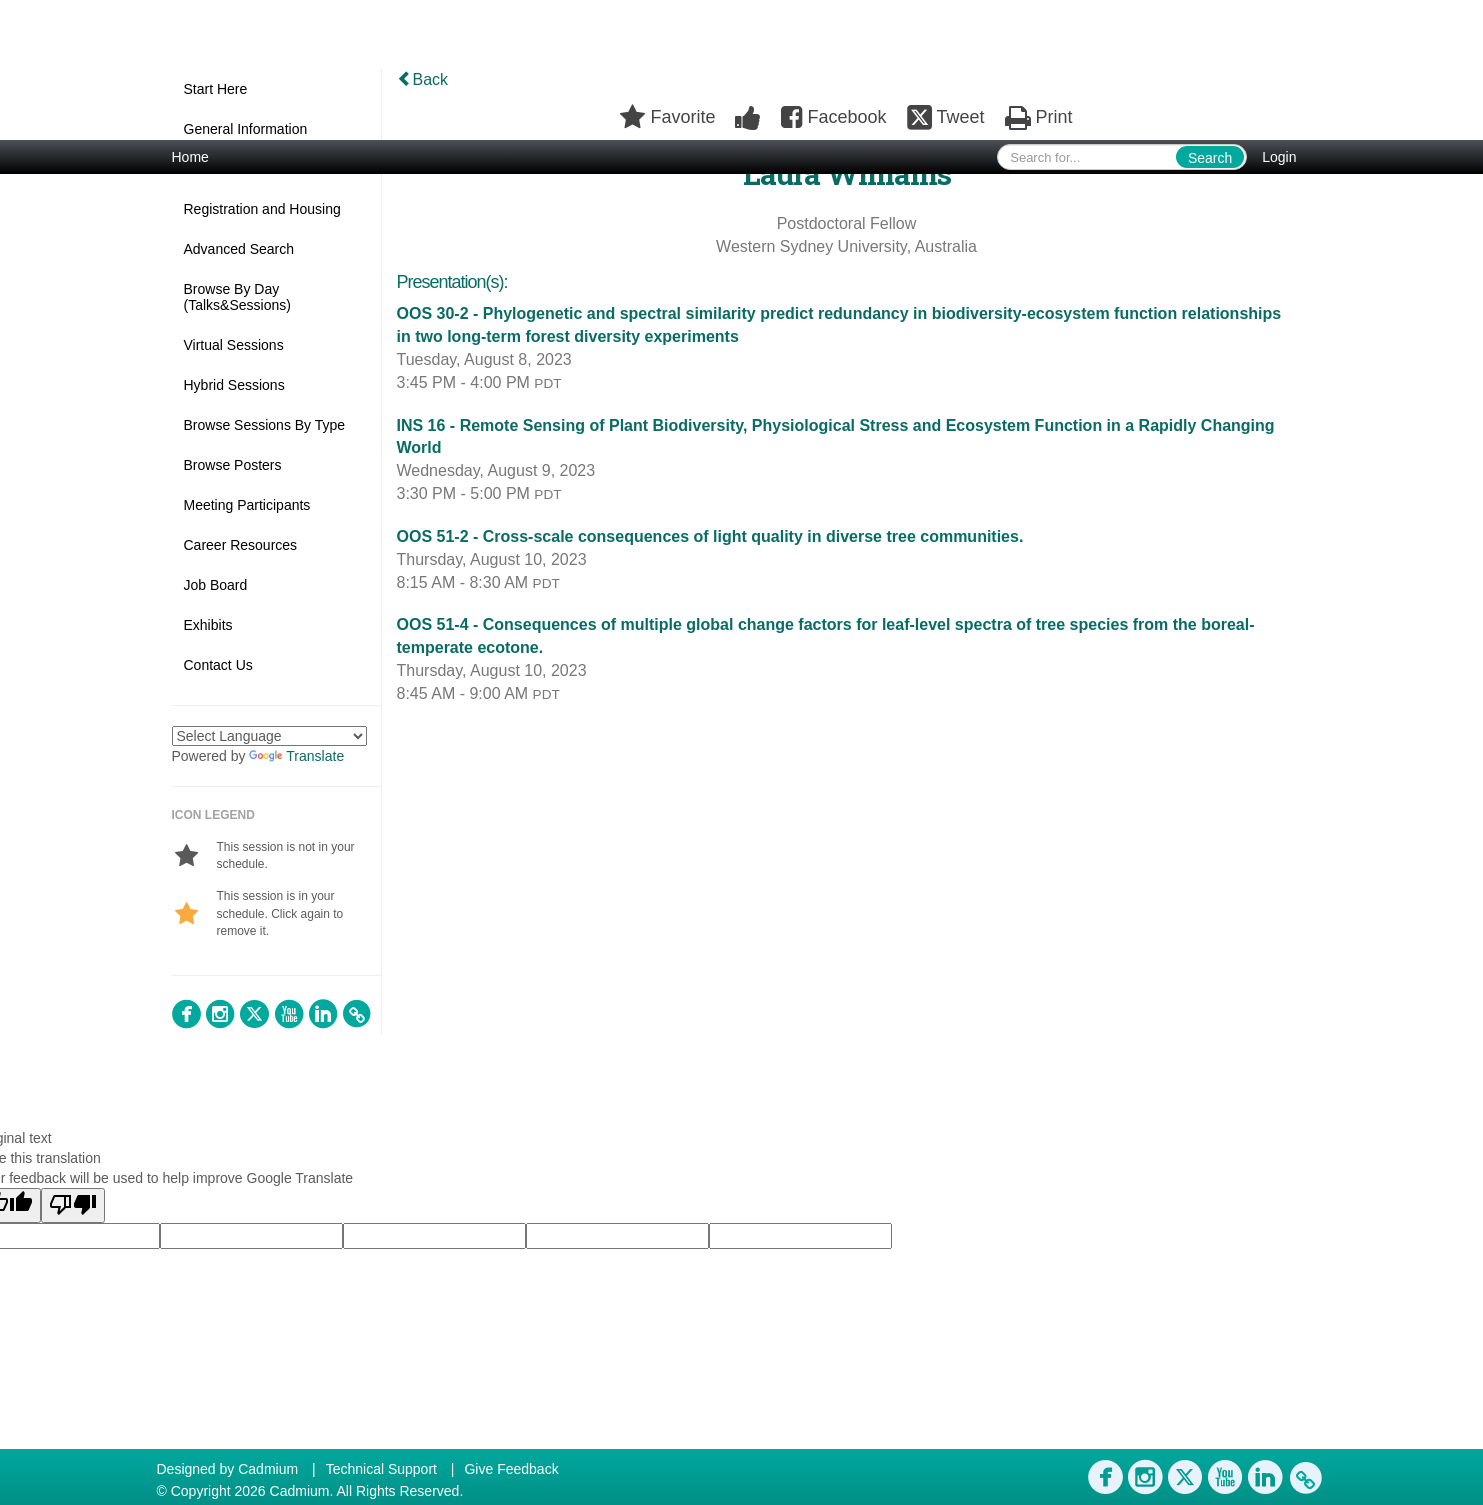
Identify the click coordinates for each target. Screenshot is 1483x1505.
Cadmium (268, 1469)
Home (190, 157)
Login (1279, 157)
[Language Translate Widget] (269, 736)
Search (1210, 158)
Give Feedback (511, 1469)
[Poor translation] (73, 1205)
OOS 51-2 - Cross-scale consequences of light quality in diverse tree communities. (710, 536)
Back (423, 79)
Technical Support (381, 1469)
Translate (296, 756)
